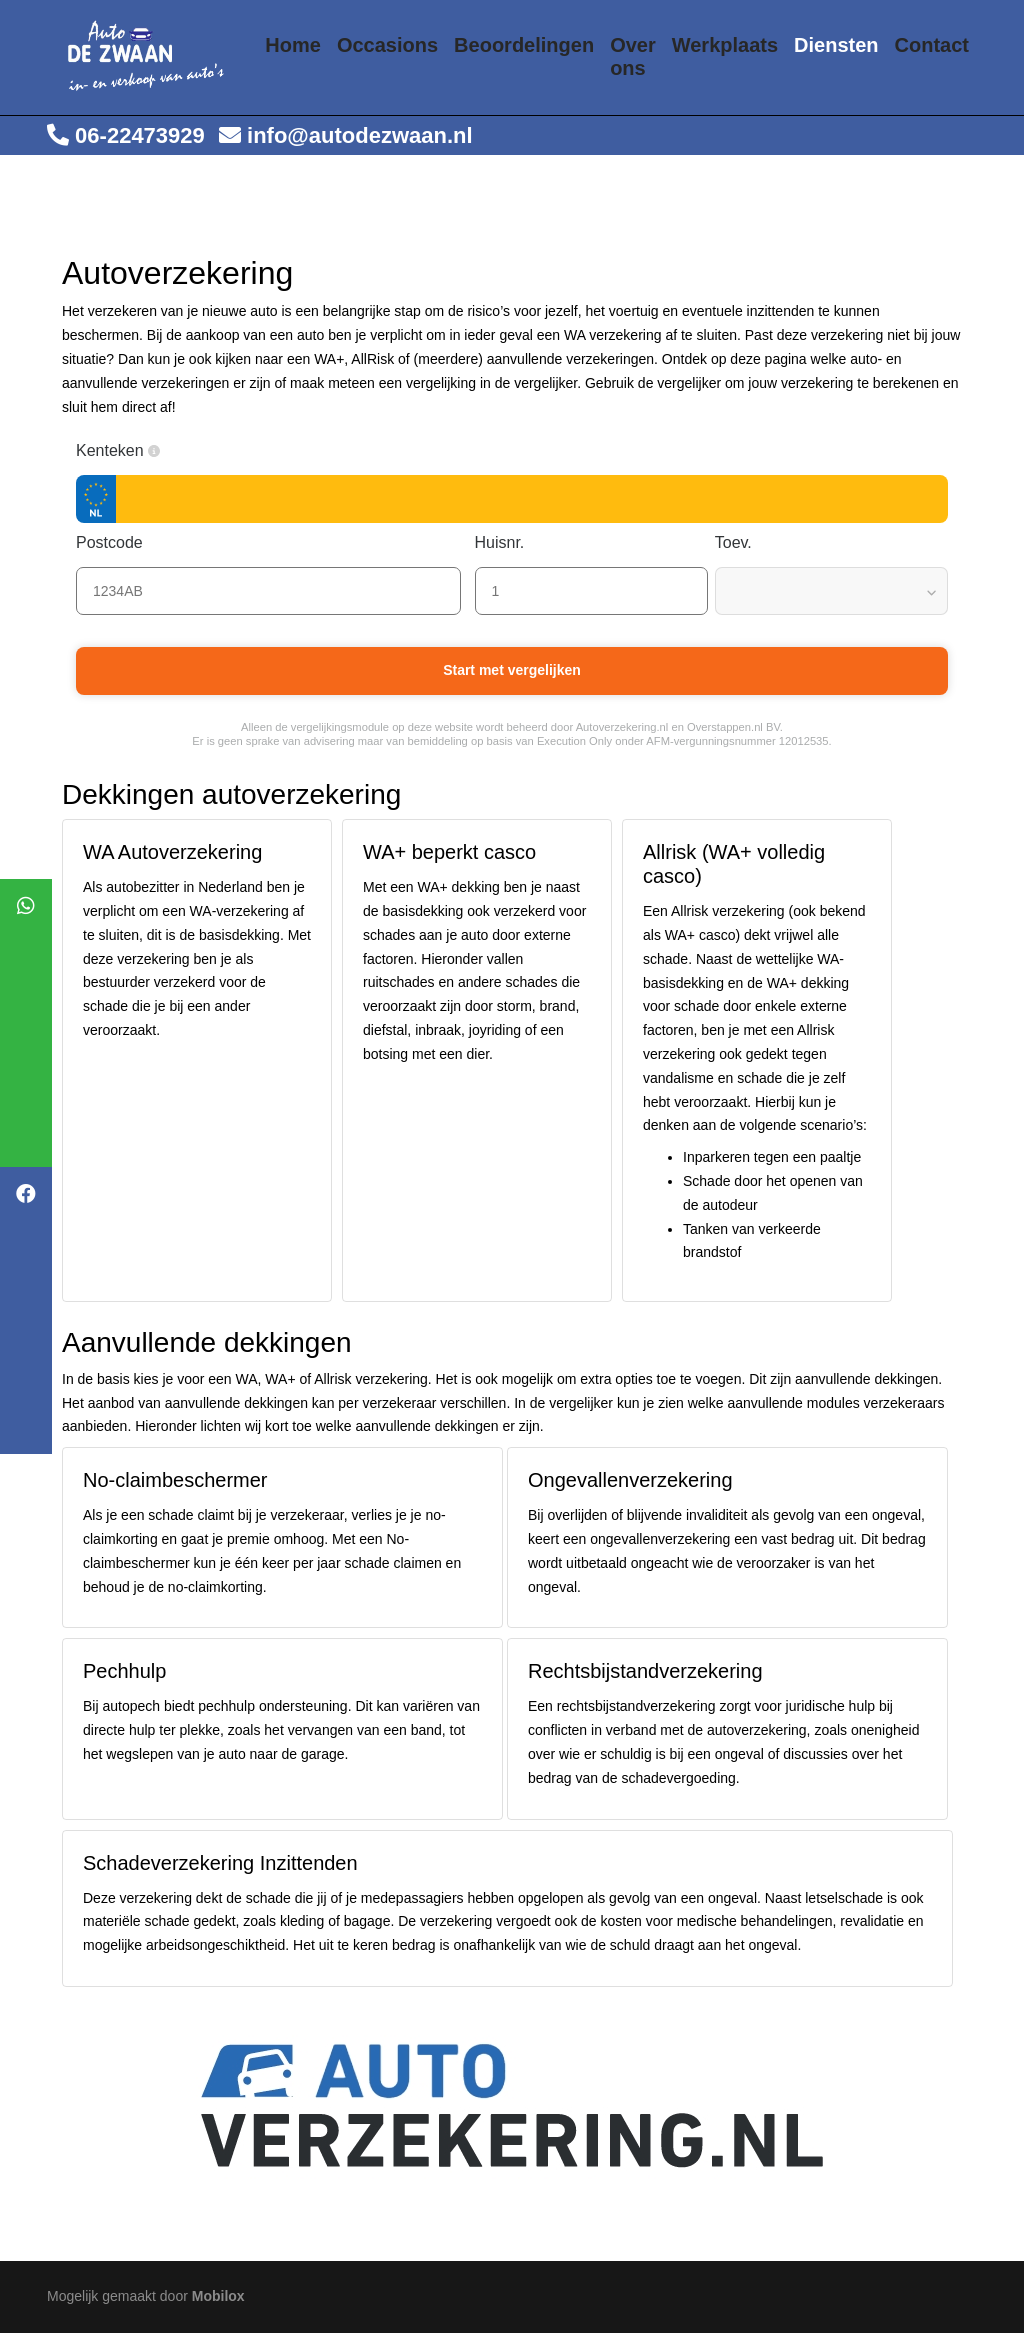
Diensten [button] (836, 45)
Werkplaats (725, 45)
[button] (154, 451)
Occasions (387, 45)
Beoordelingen (524, 45)
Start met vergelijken (512, 670)
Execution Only (574, 741)
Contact (932, 45)
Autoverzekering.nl (622, 727)
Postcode (119, 542)
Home (293, 45)
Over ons (633, 57)
